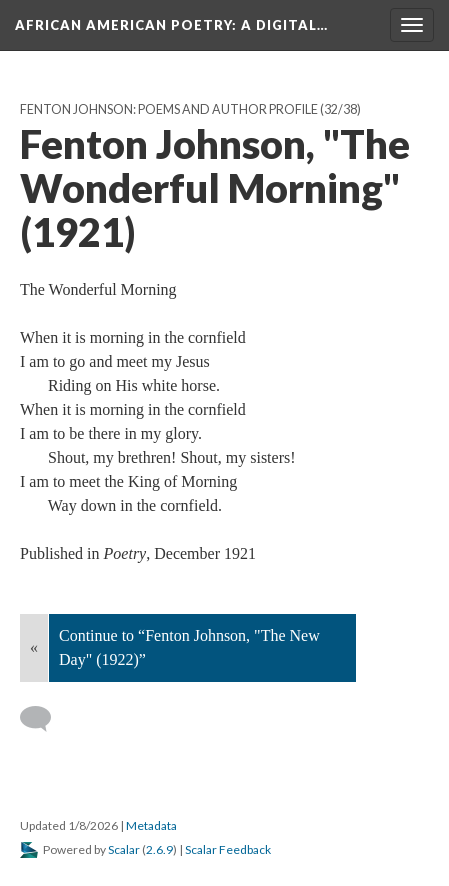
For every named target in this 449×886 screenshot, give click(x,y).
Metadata (151, 825)
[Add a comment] (44, 719)
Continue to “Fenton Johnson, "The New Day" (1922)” (189, 647)
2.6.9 (159, 849)
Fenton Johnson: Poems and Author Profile (169, 109)
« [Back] (34, 647)
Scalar (124, 849)
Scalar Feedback (228, 849)
